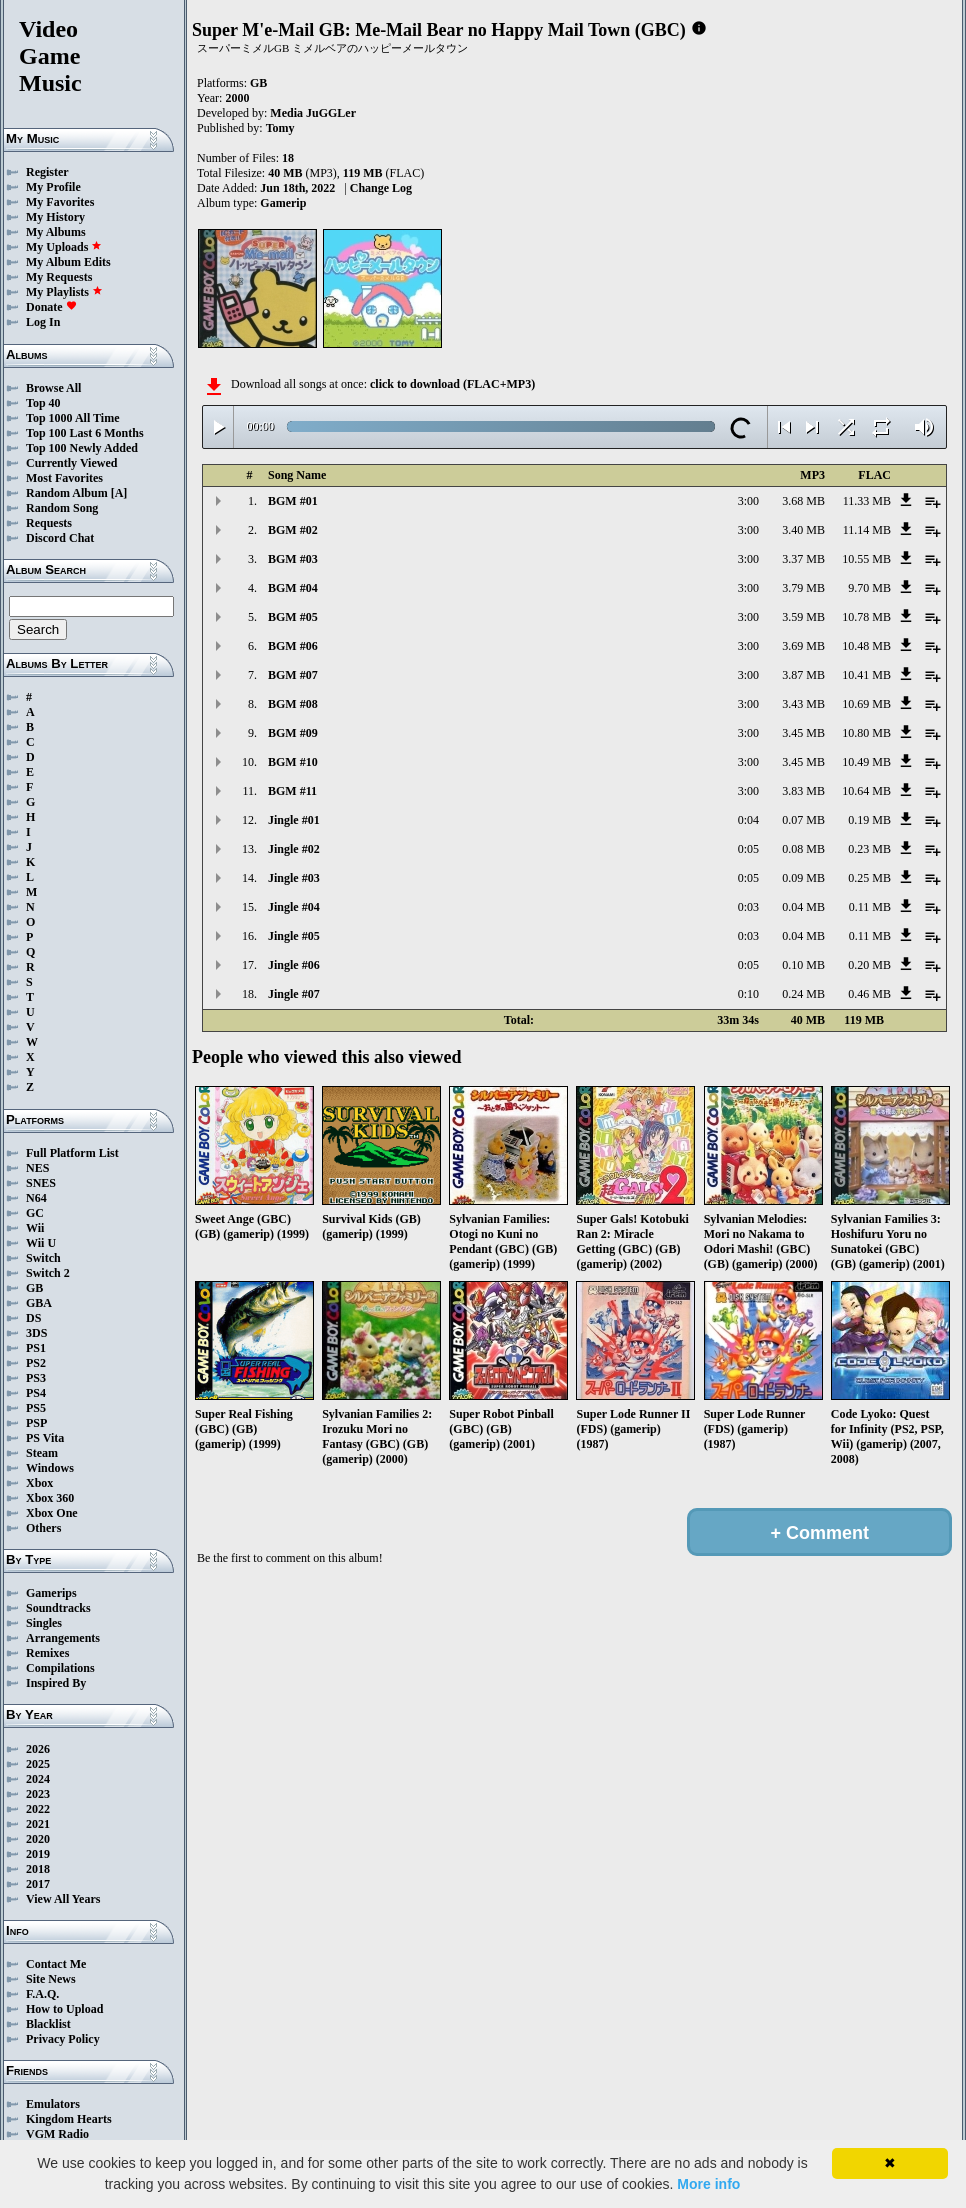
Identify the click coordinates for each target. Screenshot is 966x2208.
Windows (50, 1468)
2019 (38, 1854)
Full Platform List (72, 1153)
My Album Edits (68, 262)
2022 (38, 1809)
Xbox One (52, 1513)
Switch (43, 1258)
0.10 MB (803, 965)
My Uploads (64, 247)
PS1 (36, 1348)
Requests (49, 523)
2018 (38, 1869)
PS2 (36, 1363)
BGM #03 (293, 559)
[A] (119, 493)
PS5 (36, 1408)
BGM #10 (293, 762)
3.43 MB (803, 704)
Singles (44, 1623)
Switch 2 (48, 1273)
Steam (42, 1453)
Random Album (67, 493)
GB (34, 1288)
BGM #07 (293, 675)
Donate (51, 307)
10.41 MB (866, 675)
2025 (38, 1764)
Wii (35, 1228)
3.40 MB (803, 530)
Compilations (60, 1668)
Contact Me (56, 1964)
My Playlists (64, 292)
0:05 (748, 849)
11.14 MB (867, 530)
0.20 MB (869, 965)
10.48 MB (866, 646)
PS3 (36, 1378)
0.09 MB (803, 878)
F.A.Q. (42, 1994)
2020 (38, 1839)
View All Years (63, 1899)
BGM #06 (293, 646)
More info (708, 2184)
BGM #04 (293, 588)
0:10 (748, 994)
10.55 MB (866, 559)
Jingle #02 (294, 849)
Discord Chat (60, 538)
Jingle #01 (294, 820)
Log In (43, 322)
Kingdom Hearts (69, 2119)
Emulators (53, 2104)
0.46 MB (869, 994)
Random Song (62, 508)
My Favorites (60, 202)
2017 (38, 1884)
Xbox (39, 1483)
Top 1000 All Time (72, 418)
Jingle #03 (294, 878)
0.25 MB (869, 878)
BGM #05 (293, 617)
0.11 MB (870, 907)
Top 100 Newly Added (82, 448)
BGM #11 (292, 791)
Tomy (280, 128)
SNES (41, 1183)
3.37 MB (803, 559)
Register (47, 172)
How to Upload (64, 2009)
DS (33, 1318)
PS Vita (45, 1438)
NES (37, 1168)
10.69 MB (866, 704)
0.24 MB (803, 994)
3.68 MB (803, 501)
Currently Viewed (71, 463)
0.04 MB (803, 907)
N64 (36, 1198)
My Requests (59, 277)
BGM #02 (293, 530)
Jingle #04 (294, 907)
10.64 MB (866, 791)
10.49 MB (866, 762)
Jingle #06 (294, 965)
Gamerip (283, 203)
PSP (36, 1423)
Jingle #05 (294, 936)
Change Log (381, 188)
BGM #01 (293, 501)
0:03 (748, 907)
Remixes (47, 1653)
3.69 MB (803, 646)
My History (55, 217)
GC (35, 1213)
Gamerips (51, 1593)
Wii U (41, 1243)
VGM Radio (57, 2134)
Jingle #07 (294, 994)
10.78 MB (866, 617)
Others (43, 1528)
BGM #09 (293, 733)
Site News (51, 1979)
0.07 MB (803, 820)
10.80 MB (866, 733)
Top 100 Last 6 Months (85, 433)
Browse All (53, 388)
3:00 (748, 501)
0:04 (748, 820)
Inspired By (56, 1683)
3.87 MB (803, 675)
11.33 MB (867, 501)
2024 (38, 1779)
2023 (38, 1794)
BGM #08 (293, 704)
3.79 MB (803, 588)
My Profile (53, 187)
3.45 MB (803, 733)
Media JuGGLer (313, 113)
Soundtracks (58, 1608)
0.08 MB (803, 849)
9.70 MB (869, 588)
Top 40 (43, 403)
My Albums (56, 232)
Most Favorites (64, 478)
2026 (38, 1749)
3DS (36, 1333)
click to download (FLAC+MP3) (452, 384)
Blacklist (48, 2024)
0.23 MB (869, 849)
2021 (38, 1824)
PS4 (36, 1393)
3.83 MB (803, 791)
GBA (39, 1303)
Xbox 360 (50, 1498)
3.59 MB (803, 617)
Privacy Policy (63, 2039)
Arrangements (63, 1638)
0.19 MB (869, 820)
